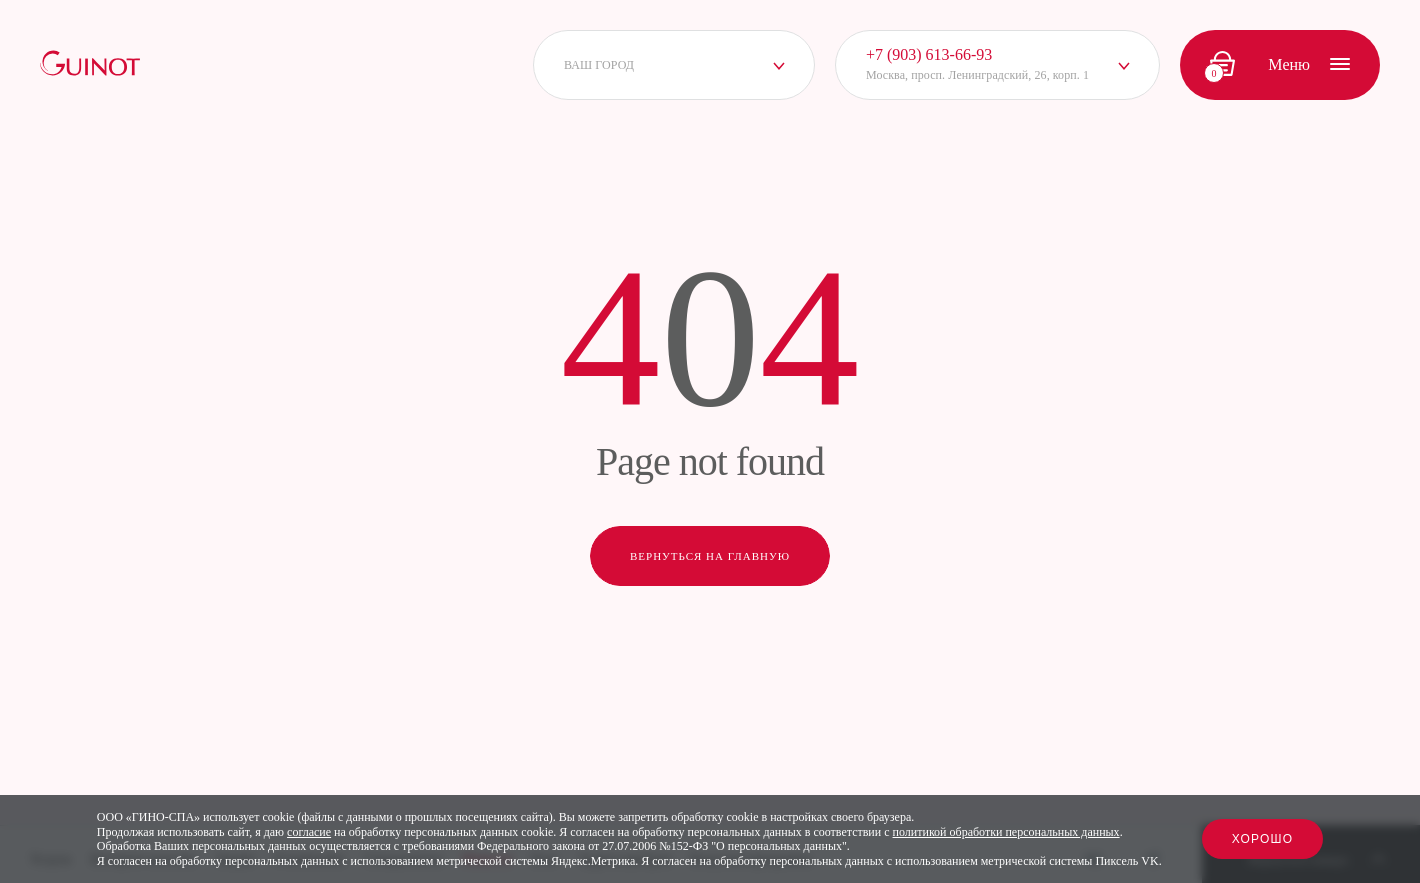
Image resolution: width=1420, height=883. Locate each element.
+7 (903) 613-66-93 (929, 54)
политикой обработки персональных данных (1006, 832)
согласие (309, 832)
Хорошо (1263, 839)
